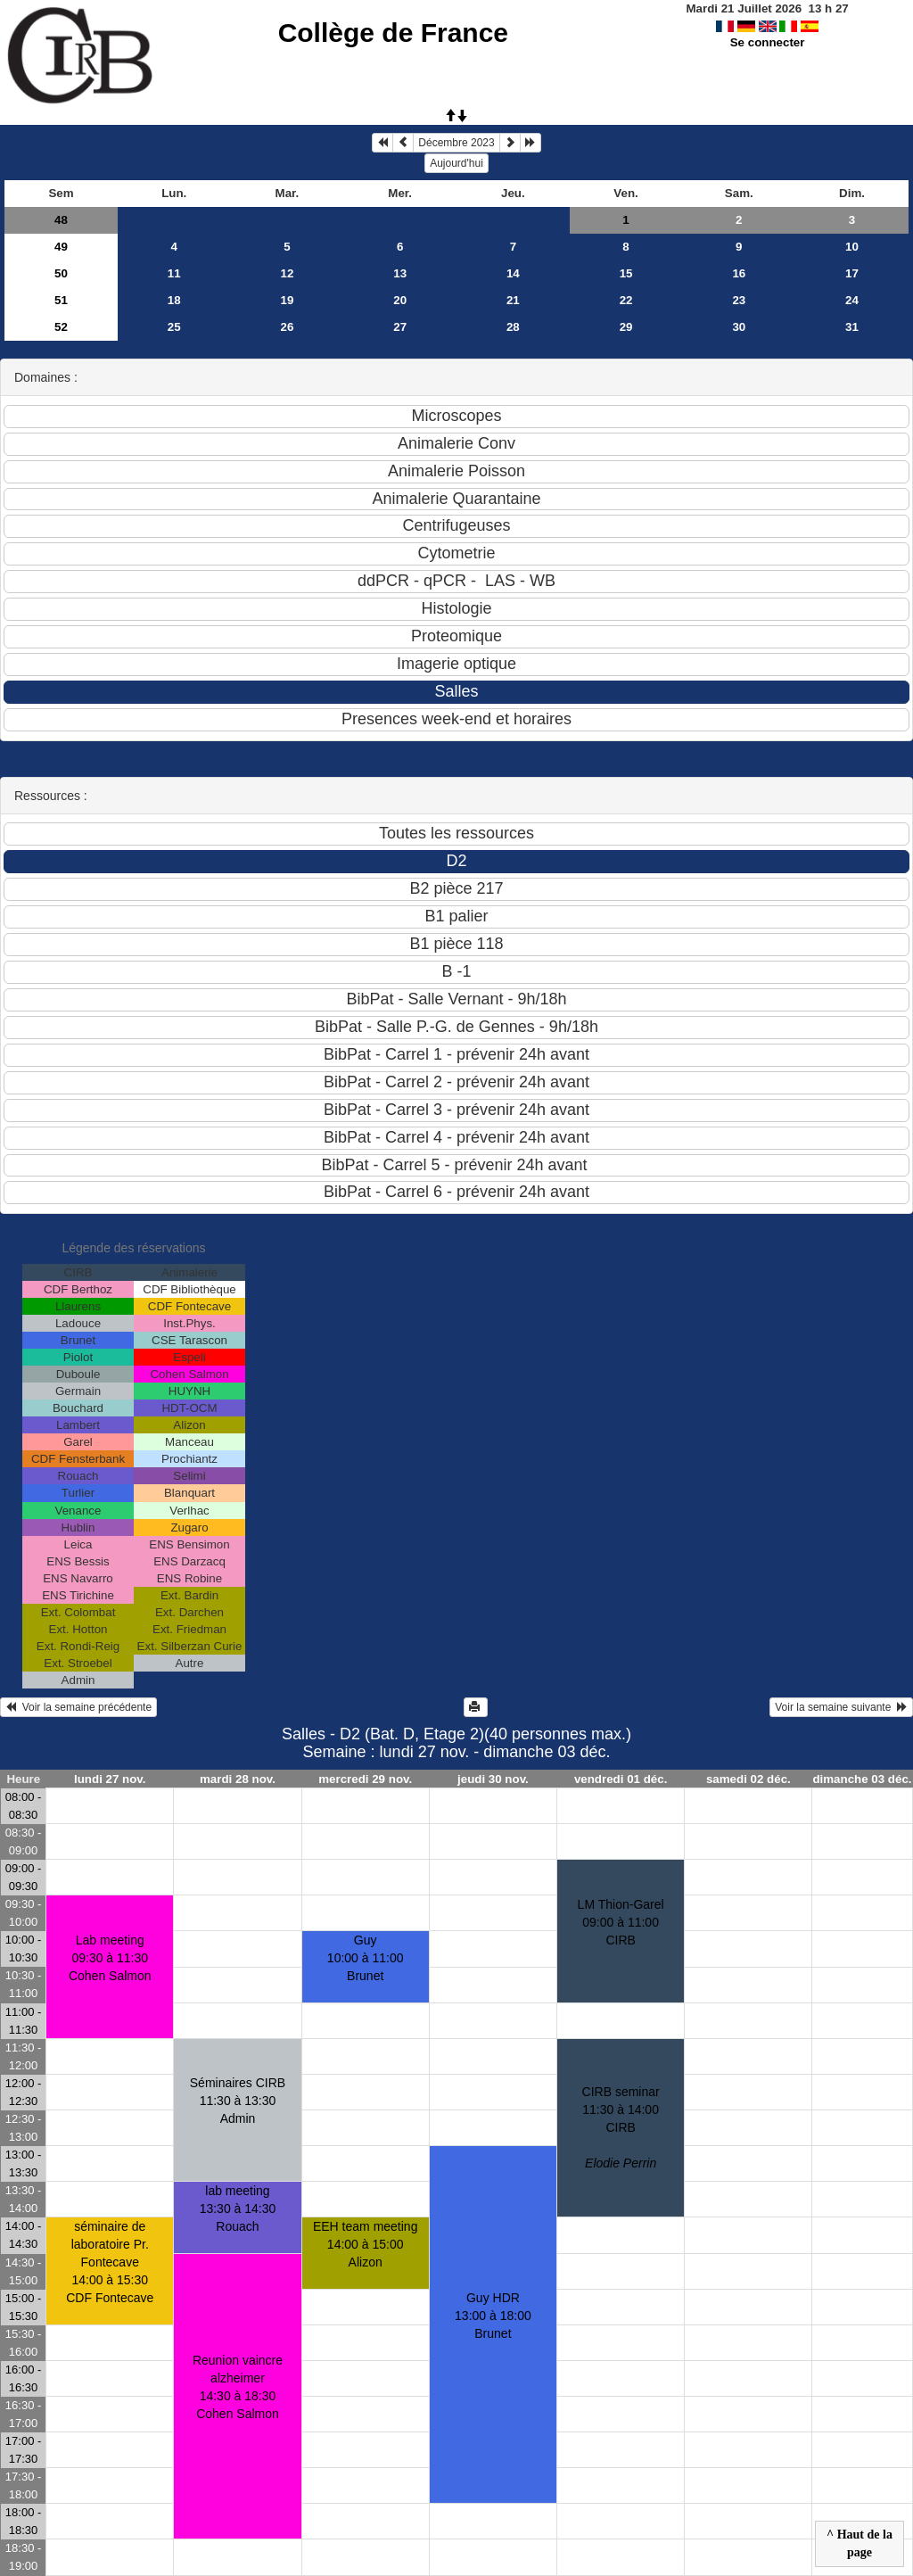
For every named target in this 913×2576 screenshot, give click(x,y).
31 (852, 327)
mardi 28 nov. (238, 1779)
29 (626, 327)
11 (174, 273)
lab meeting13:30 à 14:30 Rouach (238, 2208)
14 (513, 273)
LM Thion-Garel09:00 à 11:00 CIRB (621, 1922)
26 (287, 327)
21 (513, 300)
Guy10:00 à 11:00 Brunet (365, 1958)
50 (61, 273)
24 (852, 300)
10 (852, 246)
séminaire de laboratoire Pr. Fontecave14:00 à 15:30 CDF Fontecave (109, 2262)
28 (513, 327)
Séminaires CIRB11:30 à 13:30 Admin (237, 2101)
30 (738, 327)
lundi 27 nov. (109, 1779)
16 (738, 273)
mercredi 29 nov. (365, 1779)
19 (287, 300)
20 (400, 300)
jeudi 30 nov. (493, 1779)
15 (626, 273)
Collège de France (393, 32)
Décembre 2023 (456, 142)
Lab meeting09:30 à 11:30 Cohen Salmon (110, 1958)
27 (400, 327)
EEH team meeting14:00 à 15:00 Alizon (365, 2244)
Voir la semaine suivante (841, 1707)
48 (61, 220)
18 (174, 300)
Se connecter (767, 42)
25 (174, 327)
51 (61, 300)
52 (61, 327)
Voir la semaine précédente (78, 1707)
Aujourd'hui (456, 163)
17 (852, 273)
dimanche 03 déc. (861, 1779)
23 (738, 300)
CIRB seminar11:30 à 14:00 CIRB (621, 2127)
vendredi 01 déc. (620, 1779)
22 (626, 300)
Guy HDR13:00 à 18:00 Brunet (493, 2316)
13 (400, 273)
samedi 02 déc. (748, 1779)
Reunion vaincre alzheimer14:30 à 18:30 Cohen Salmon (238, 2387)
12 (287, 273)
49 (61, 246)
